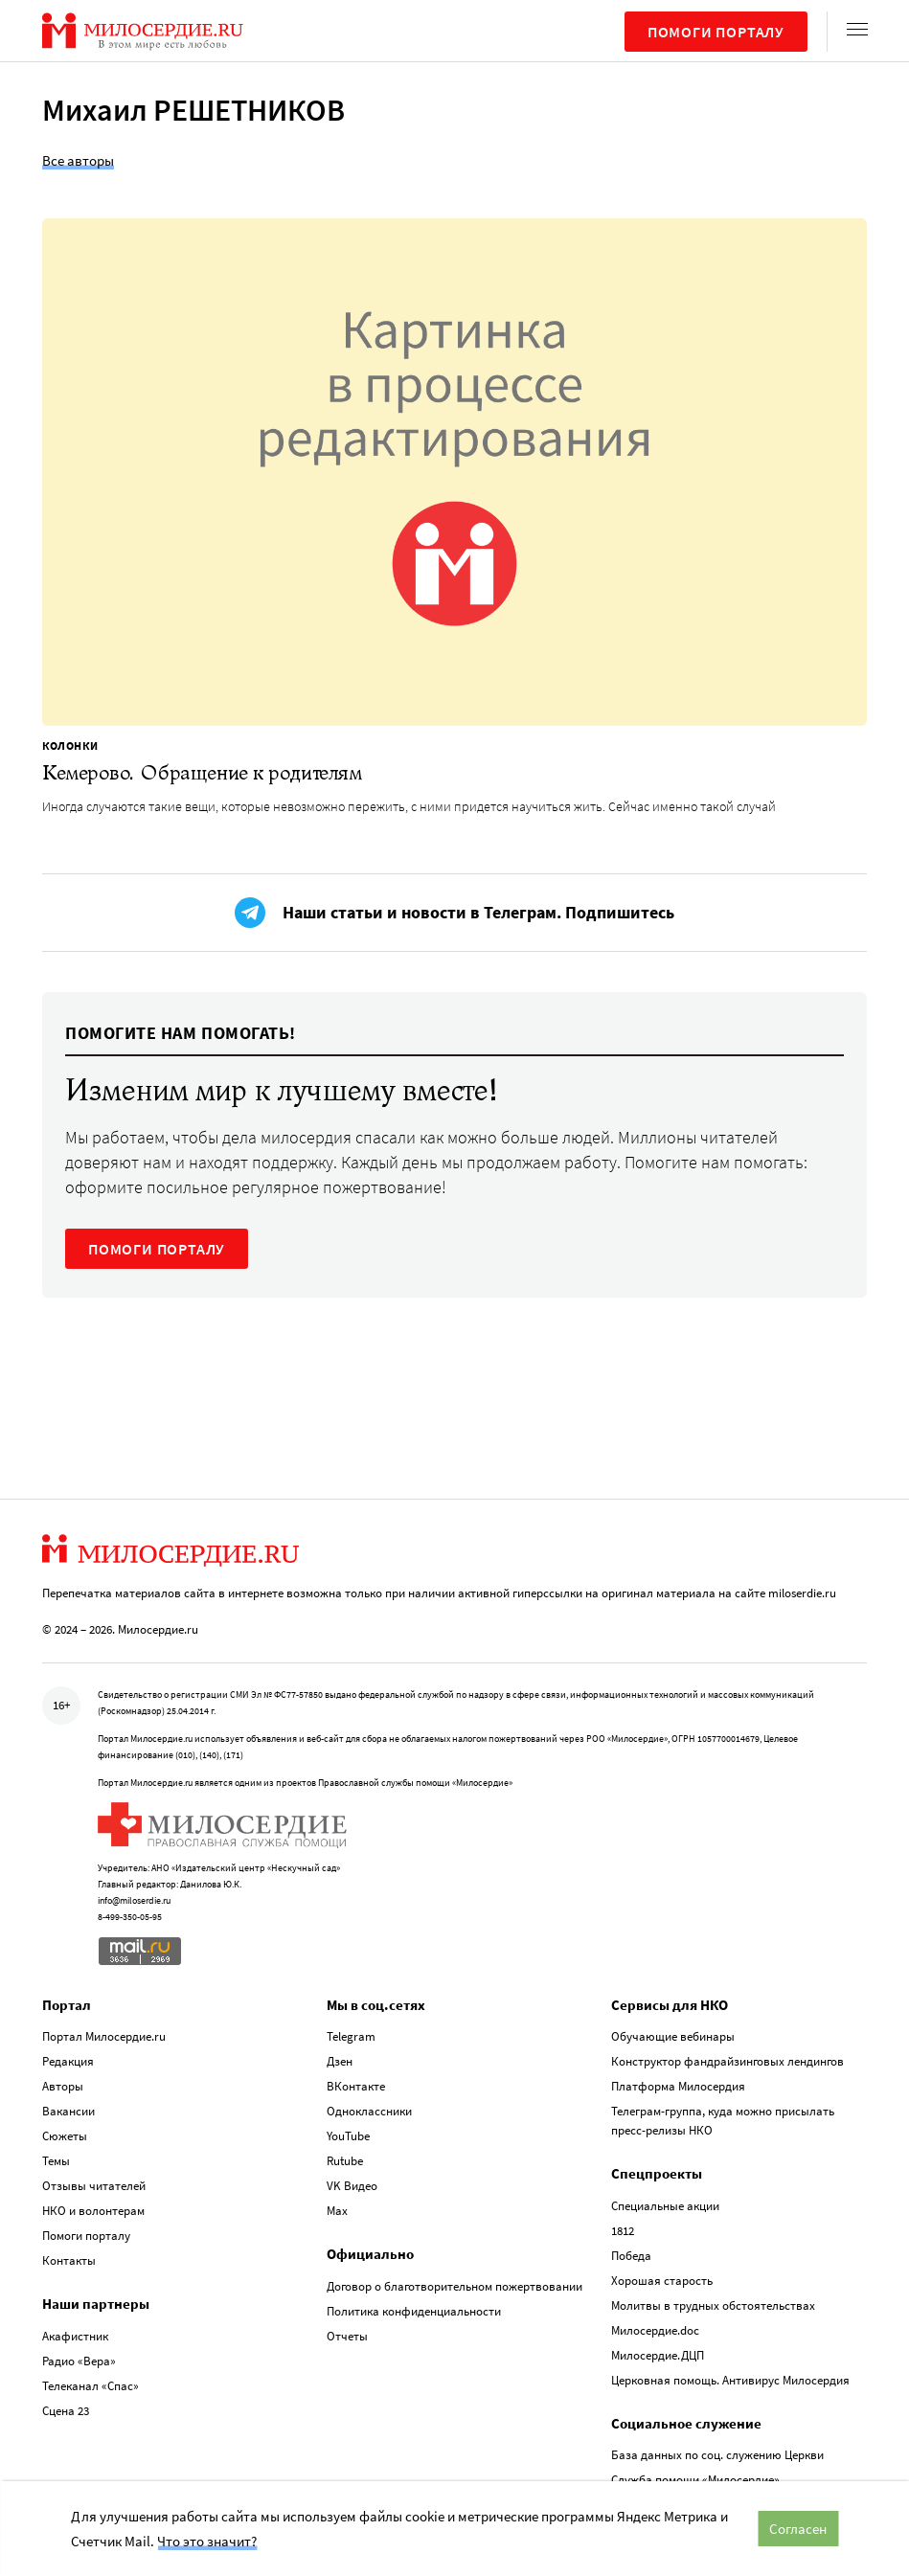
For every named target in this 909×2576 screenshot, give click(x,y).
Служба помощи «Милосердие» (695, 2480)
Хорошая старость (662, 2280)
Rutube (345, 2161)
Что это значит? (207, 2541)
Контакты (69, 2260)
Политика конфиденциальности (414, 2311)
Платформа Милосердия (678, 2086)
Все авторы (78, 160)
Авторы (62, 2086)
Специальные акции (665, 2206)
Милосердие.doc (655, 2330)
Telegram (351, 2036)
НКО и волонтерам (93, 2211)
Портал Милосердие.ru (104, 2036)
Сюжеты (64, 2136)
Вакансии (68, 2111)
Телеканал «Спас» (90, 2386)
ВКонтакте (356, 2086)
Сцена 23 (65, 2411)
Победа (631, 2256)
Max (337, 2211)
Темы (56, 2161)
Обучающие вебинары (673, 2036)
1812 (622, 2231)
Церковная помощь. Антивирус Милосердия (730, 2380)
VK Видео (352, 2186)
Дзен (339, 2061)
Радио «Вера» (79, 2361)
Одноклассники (369, 2111)
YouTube (348, 2136)
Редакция (68, 2061)
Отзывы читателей (94, 2186)
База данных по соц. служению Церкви (717, 2455)
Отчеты (347, 2336)
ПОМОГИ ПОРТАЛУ (156, 1248)
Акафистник (75, 2336)
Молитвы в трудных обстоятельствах (713, 2305)
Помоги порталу (716, 31)
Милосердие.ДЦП (657, 2355)
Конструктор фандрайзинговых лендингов (727, 2061)
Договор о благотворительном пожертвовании (454, 2286)
